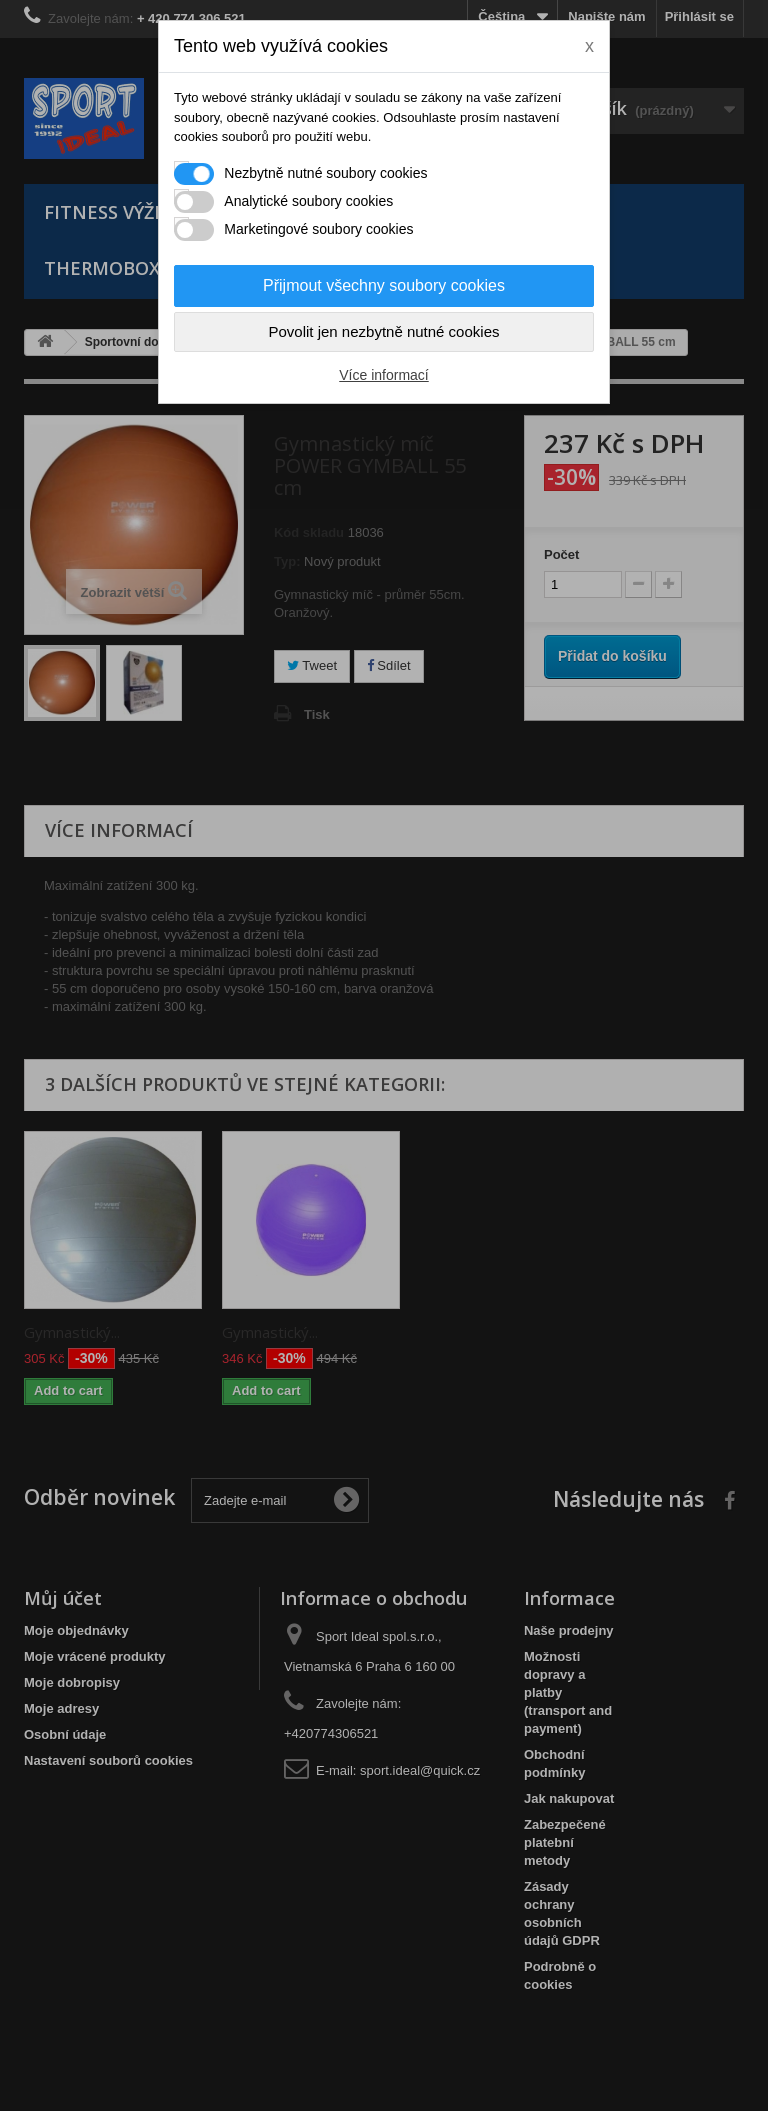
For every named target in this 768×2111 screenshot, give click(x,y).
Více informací (383, 375)
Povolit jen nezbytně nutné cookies (384, 331)
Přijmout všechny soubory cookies (384, 285)
